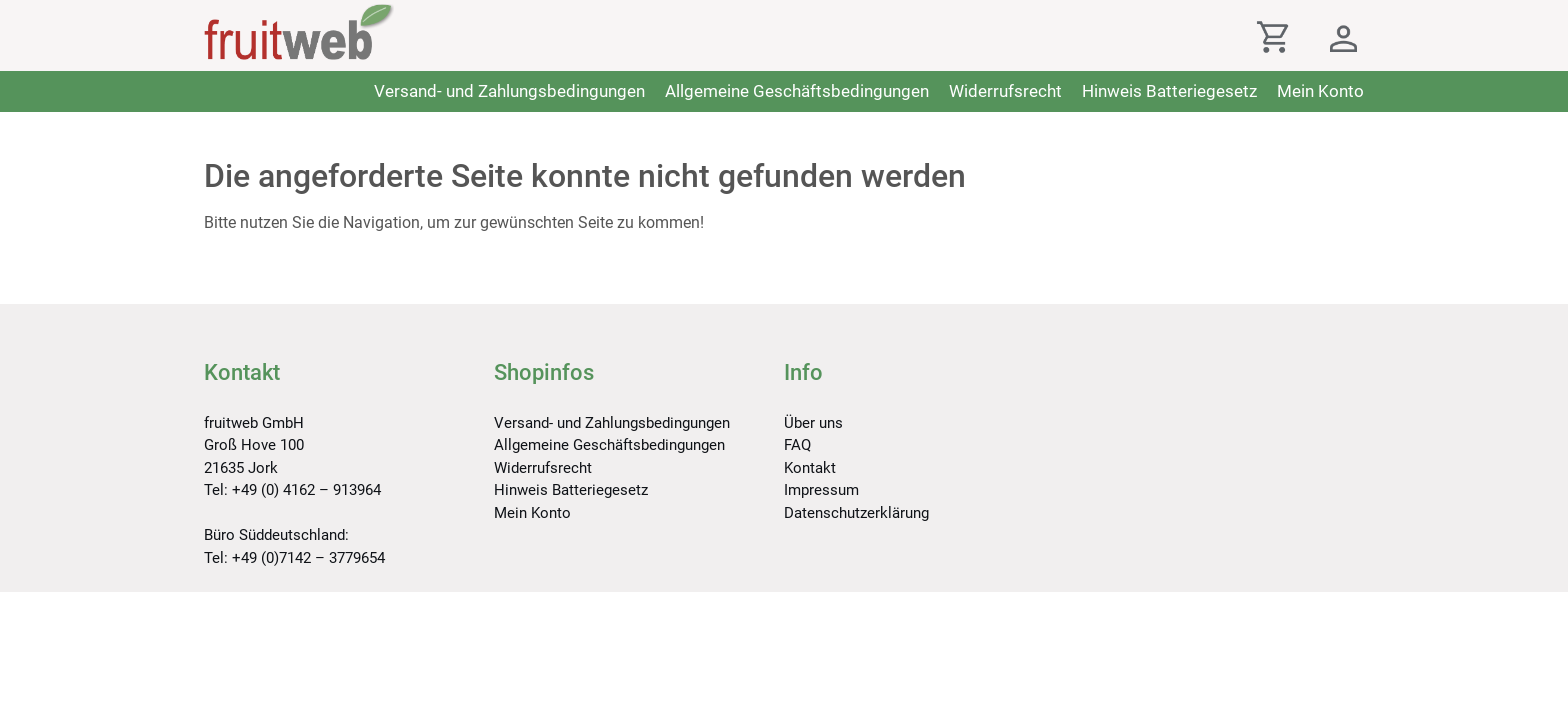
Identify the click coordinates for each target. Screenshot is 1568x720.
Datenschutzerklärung (856, 513)
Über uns (813, 423)
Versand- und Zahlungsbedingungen (509, 91)
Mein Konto (1320, 91)
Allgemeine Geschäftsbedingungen (797, 91)
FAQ (797, 445)
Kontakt (810, 468)
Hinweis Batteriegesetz (1169, 91)
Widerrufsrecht (1005, 91)
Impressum (821, 490)
